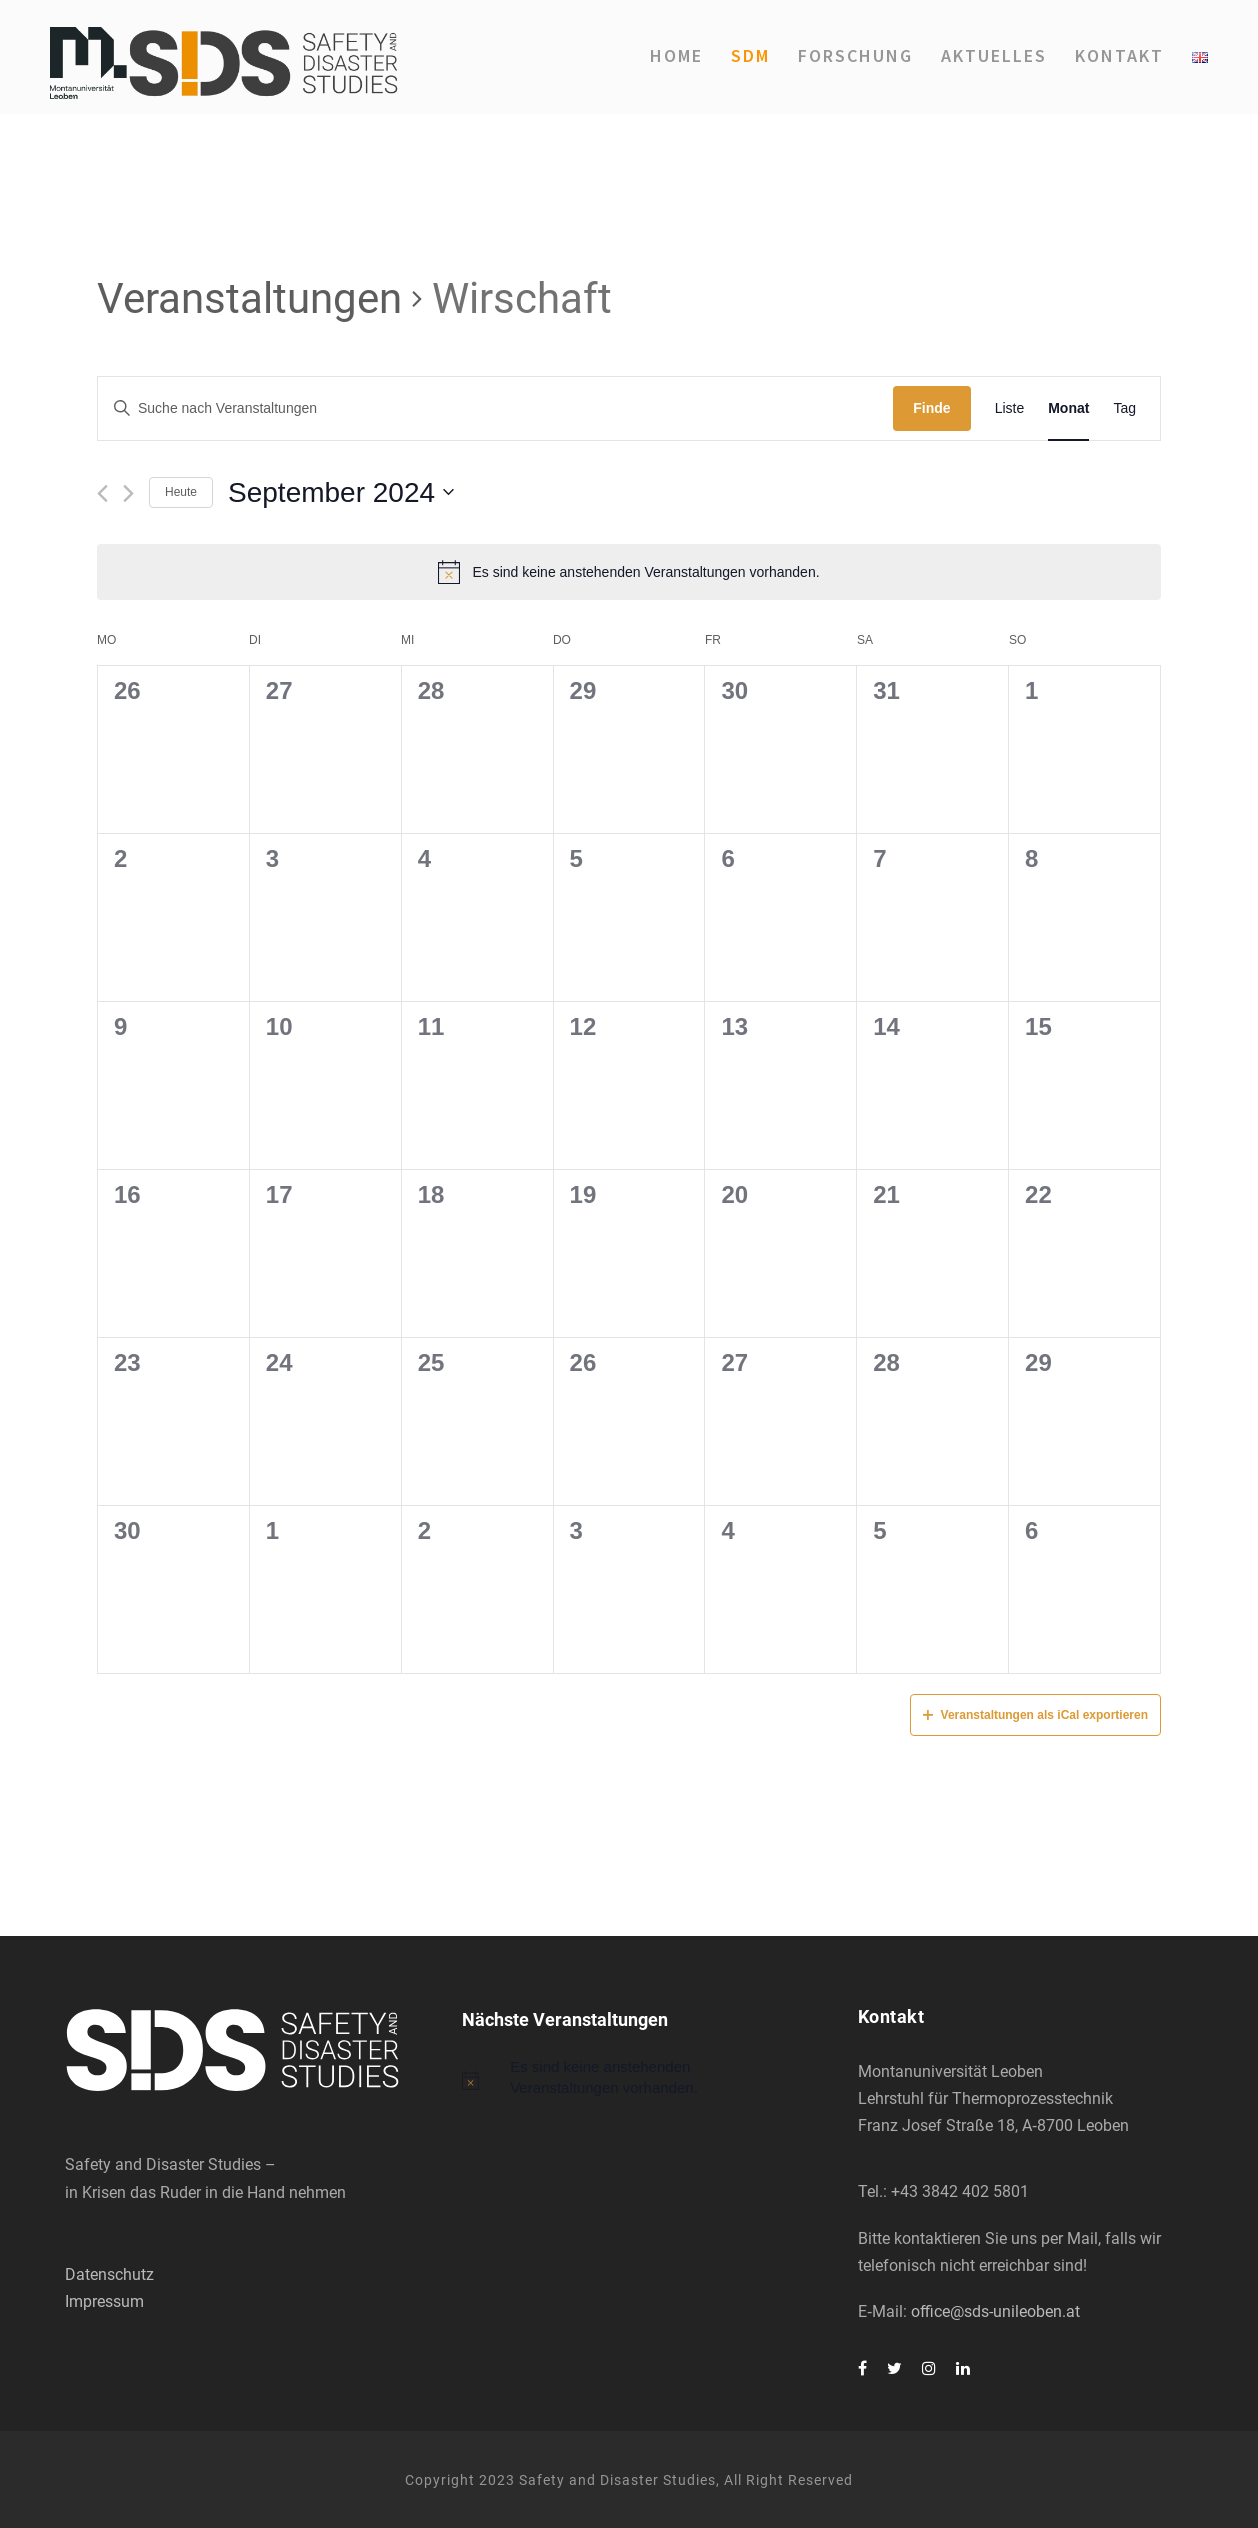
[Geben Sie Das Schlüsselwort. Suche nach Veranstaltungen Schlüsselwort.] (495, 408)
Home (676, 55)
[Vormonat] (102, 493)
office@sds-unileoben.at (995, 2311)
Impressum (104, 2301)
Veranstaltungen (249, 298)
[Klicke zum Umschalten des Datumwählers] (341, 493)
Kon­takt (1119, 55)
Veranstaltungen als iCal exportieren (1035, 1715)
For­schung (855, 55)
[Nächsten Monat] (128, 493)
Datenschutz (109, 2274)
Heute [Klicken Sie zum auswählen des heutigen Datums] (181, 492)
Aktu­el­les (994, 55)
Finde (931, 408)
